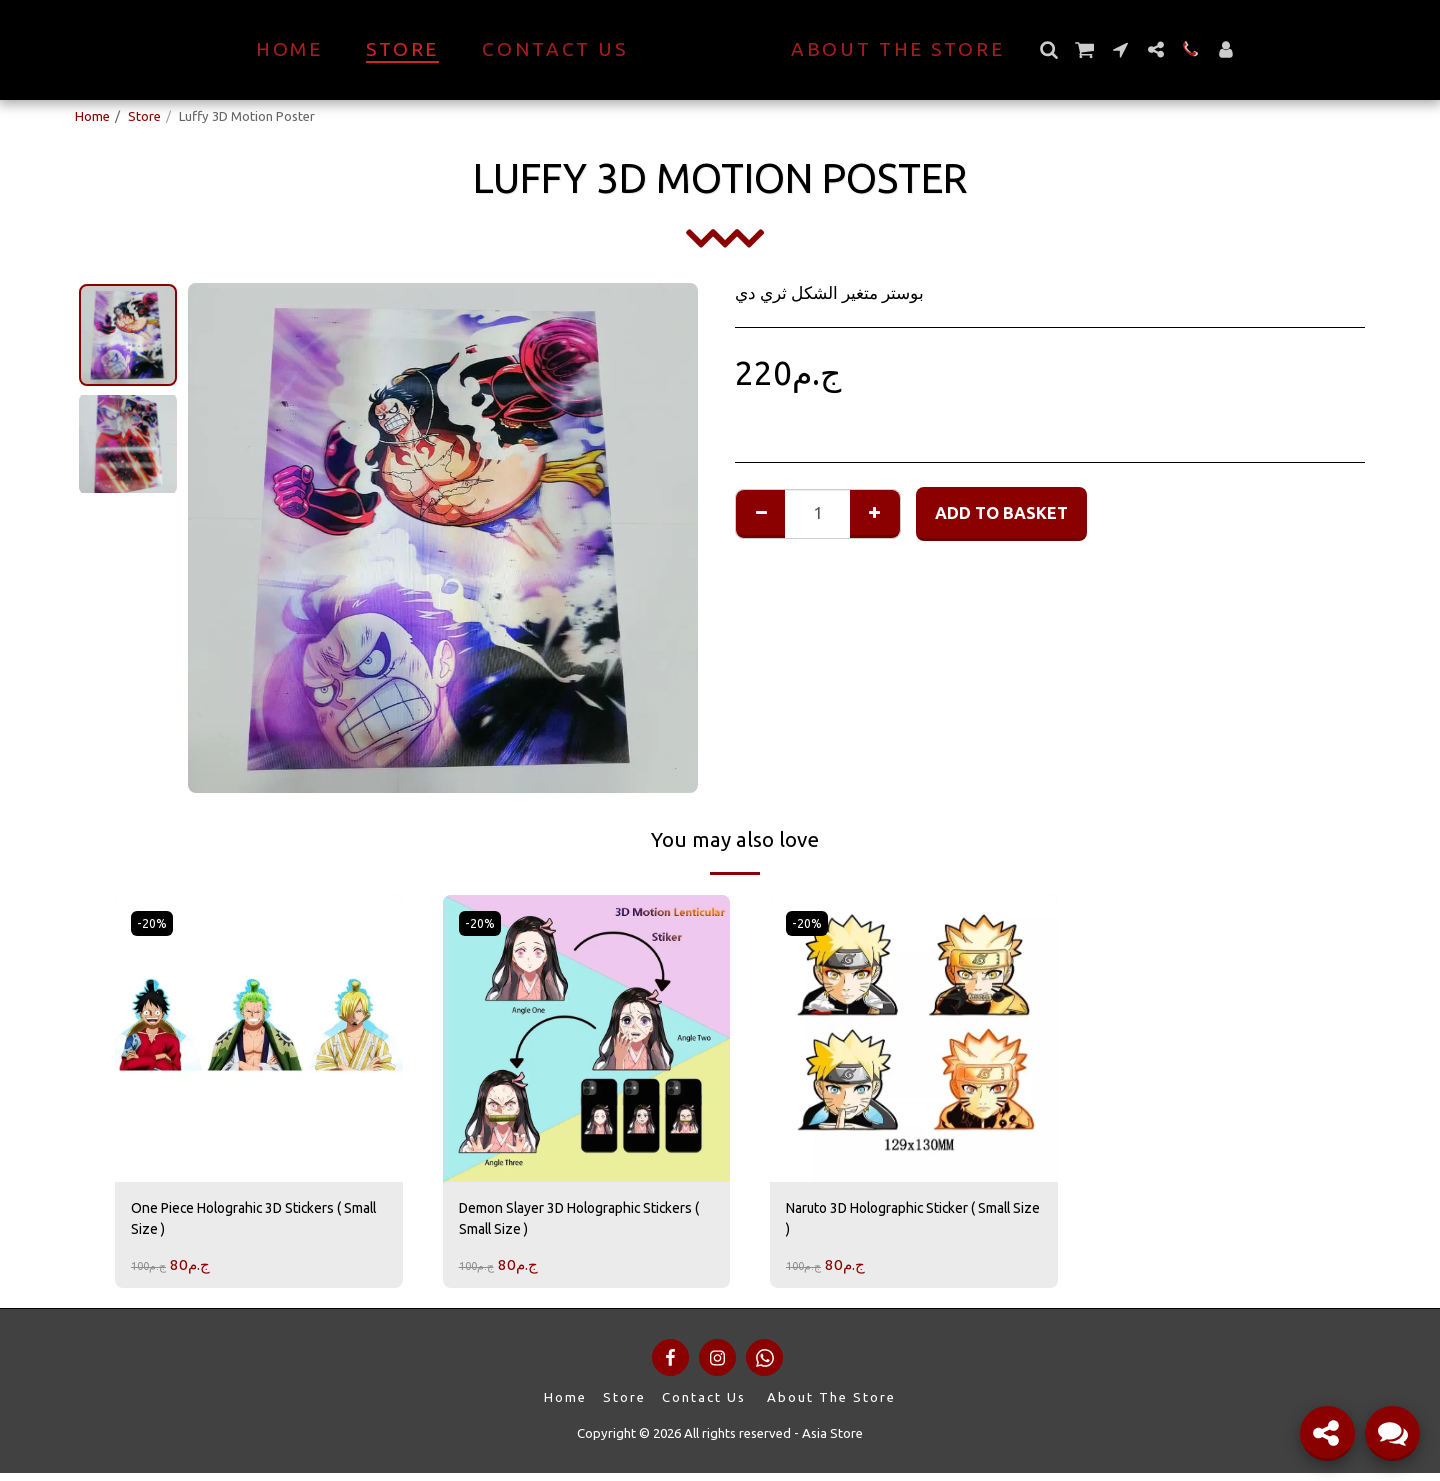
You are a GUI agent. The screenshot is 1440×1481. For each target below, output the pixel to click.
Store (144, 116)
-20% (154, 923)
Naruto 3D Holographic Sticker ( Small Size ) (902, 1222)
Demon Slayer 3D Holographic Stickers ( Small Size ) (570, 1222)
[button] (1083, 49)
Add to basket (1001, 513)
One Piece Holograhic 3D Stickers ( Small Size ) (254, 1222)
